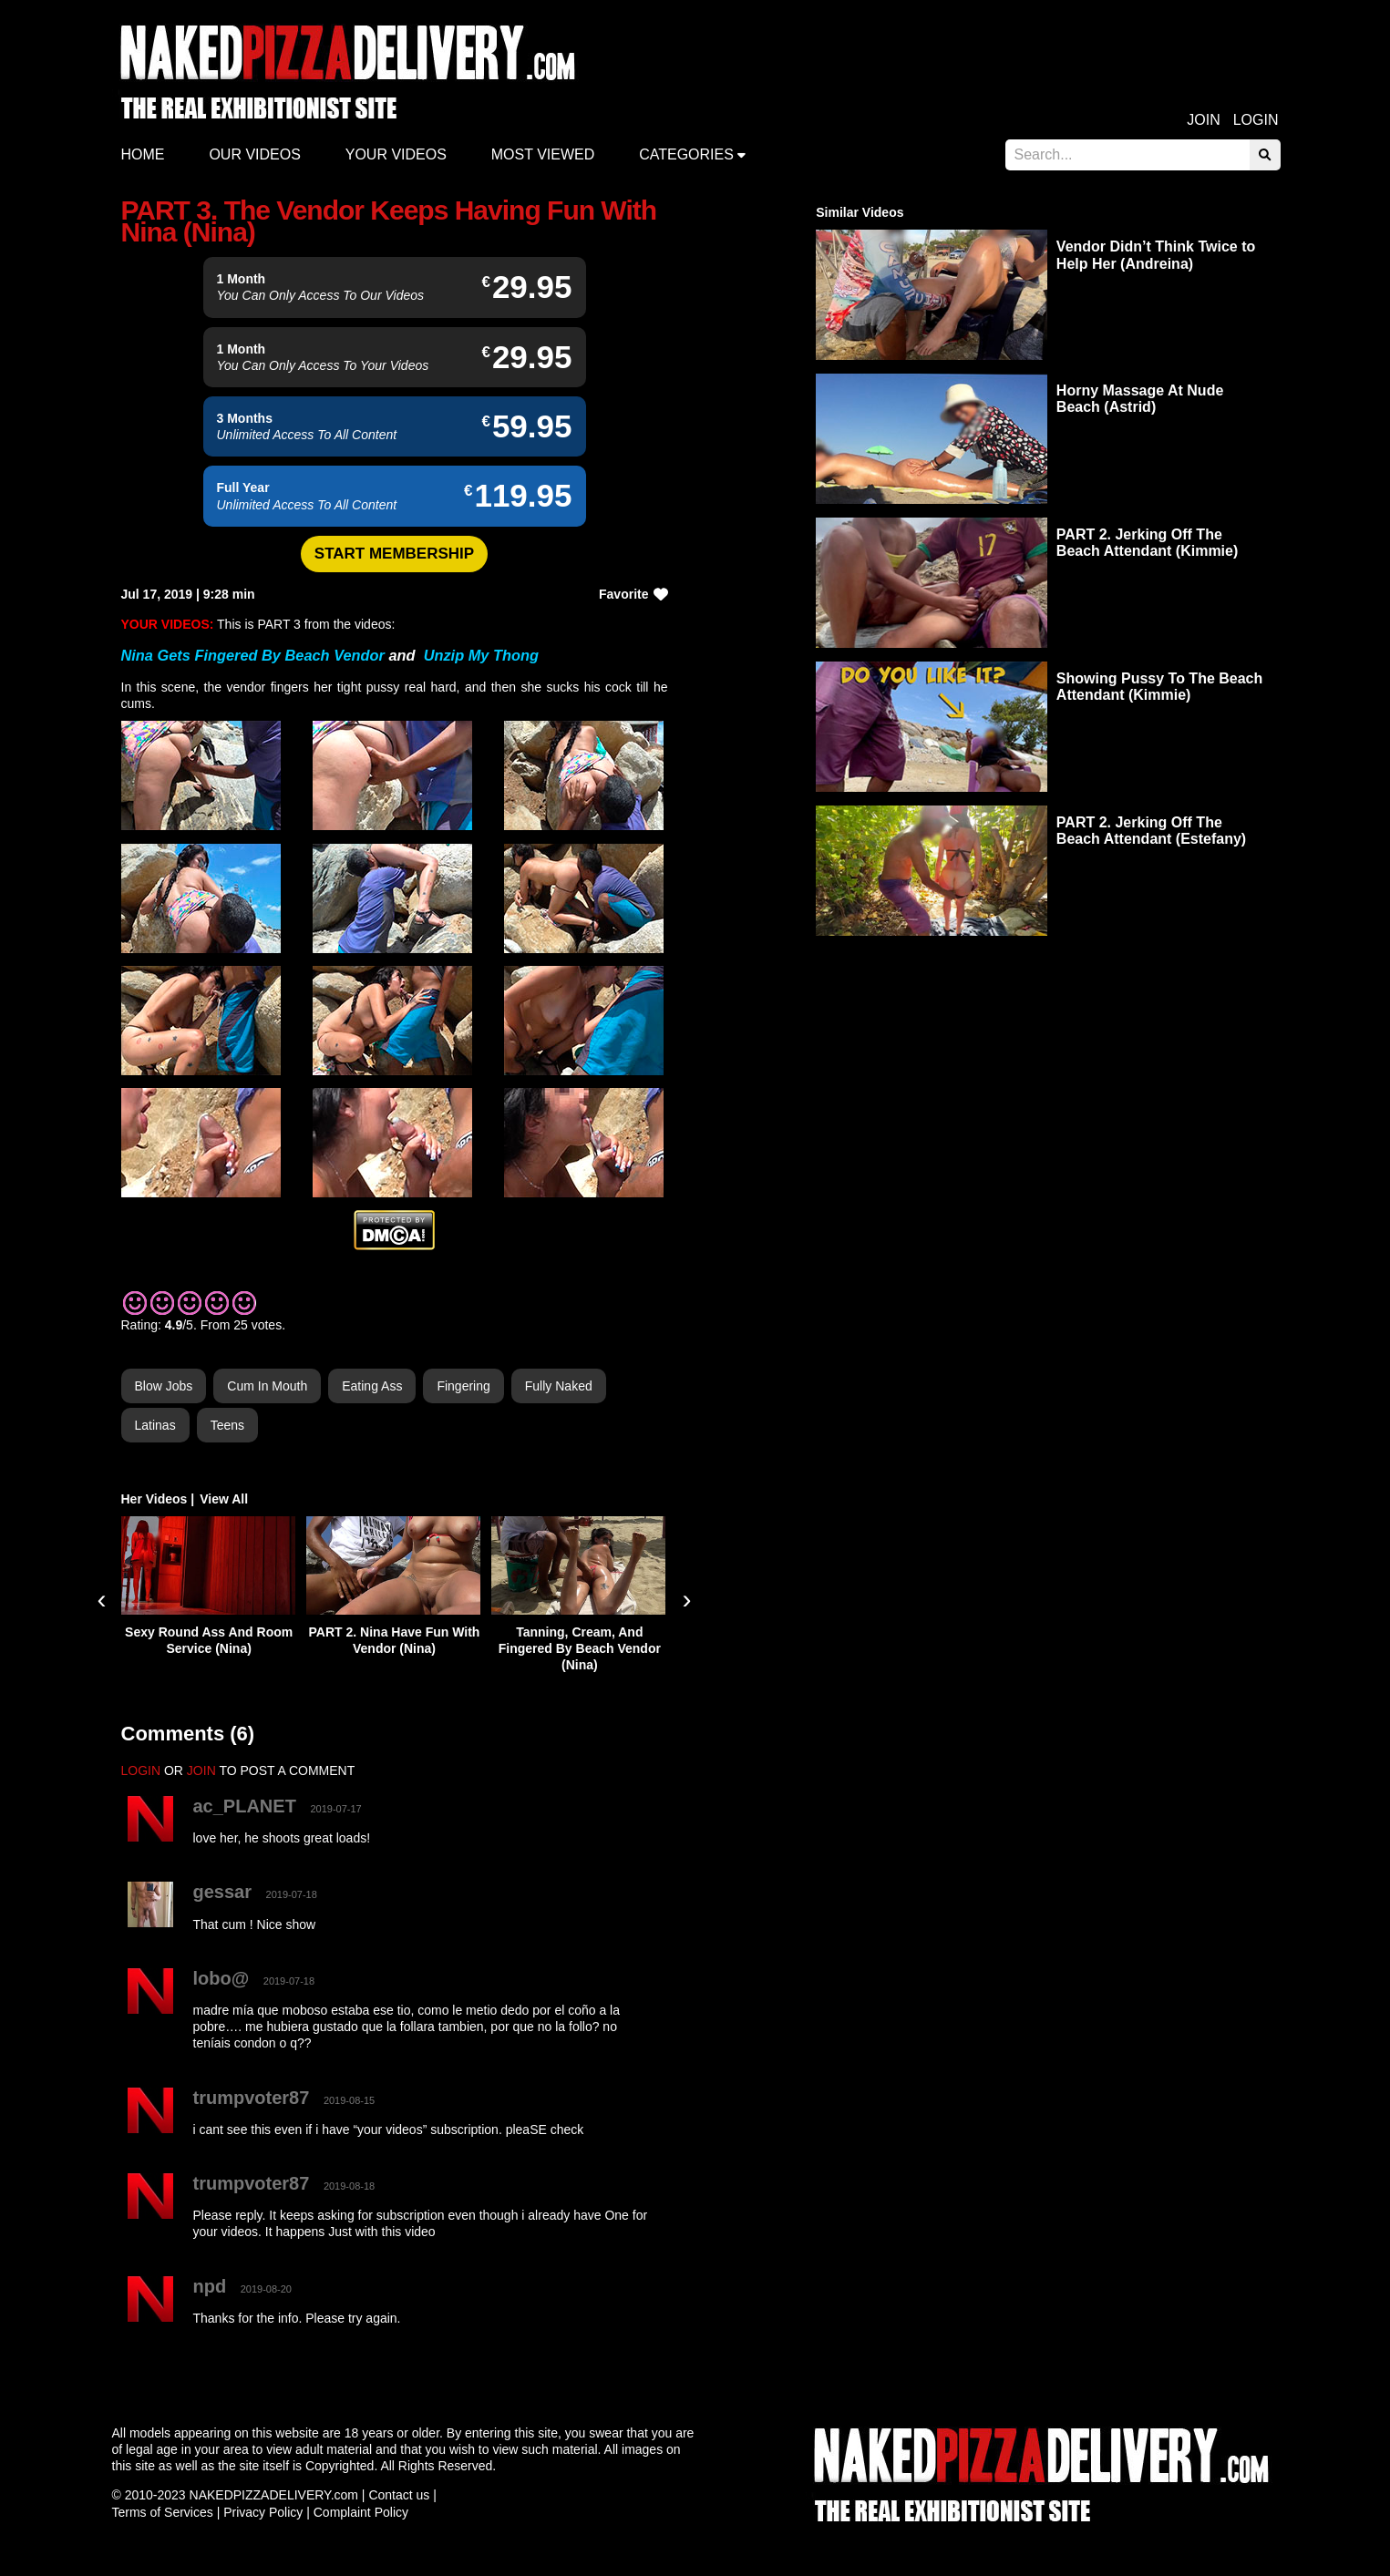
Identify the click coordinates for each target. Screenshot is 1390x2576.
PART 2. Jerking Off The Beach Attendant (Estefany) (1151, 831)
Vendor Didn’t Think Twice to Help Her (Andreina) (1155, 255)
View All (224, 1499)
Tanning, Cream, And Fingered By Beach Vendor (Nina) (580, 1648)
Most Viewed (543, 154)
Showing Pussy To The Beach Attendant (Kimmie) (1159, 687)
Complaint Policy (361, 2512)
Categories (686, 154)
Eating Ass (372, 1386)
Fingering (463, 1386)
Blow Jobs (164, 1386)
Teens (227, 1425)
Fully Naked (558, 1386)
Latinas (155, 1425)
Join (1203, 120)
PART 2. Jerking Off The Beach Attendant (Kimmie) (1147, 543)
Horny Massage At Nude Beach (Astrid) (1139, 399)
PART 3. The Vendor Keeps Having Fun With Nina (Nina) (389, 221)
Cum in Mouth (267, 1386)
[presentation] (102, 1599)
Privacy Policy (263, 2512)
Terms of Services (162, 2512)
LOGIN (141, 1770)
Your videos (396, 154)
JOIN (201, 1770)
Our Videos (254, 154)
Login (1256, 120)
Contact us (398, 2495)
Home (143, 154)
